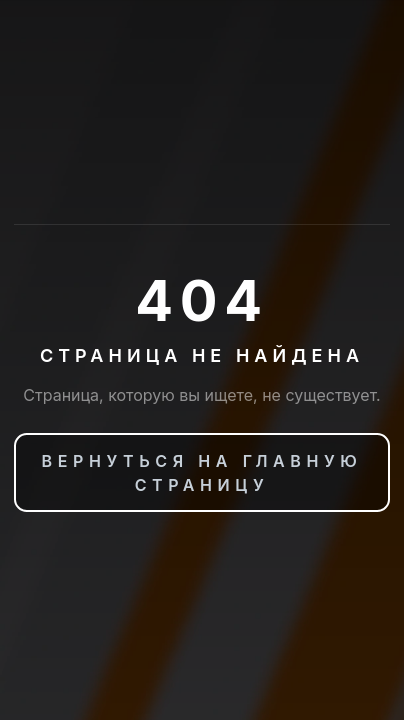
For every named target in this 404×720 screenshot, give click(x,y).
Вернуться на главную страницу (202, 473)
